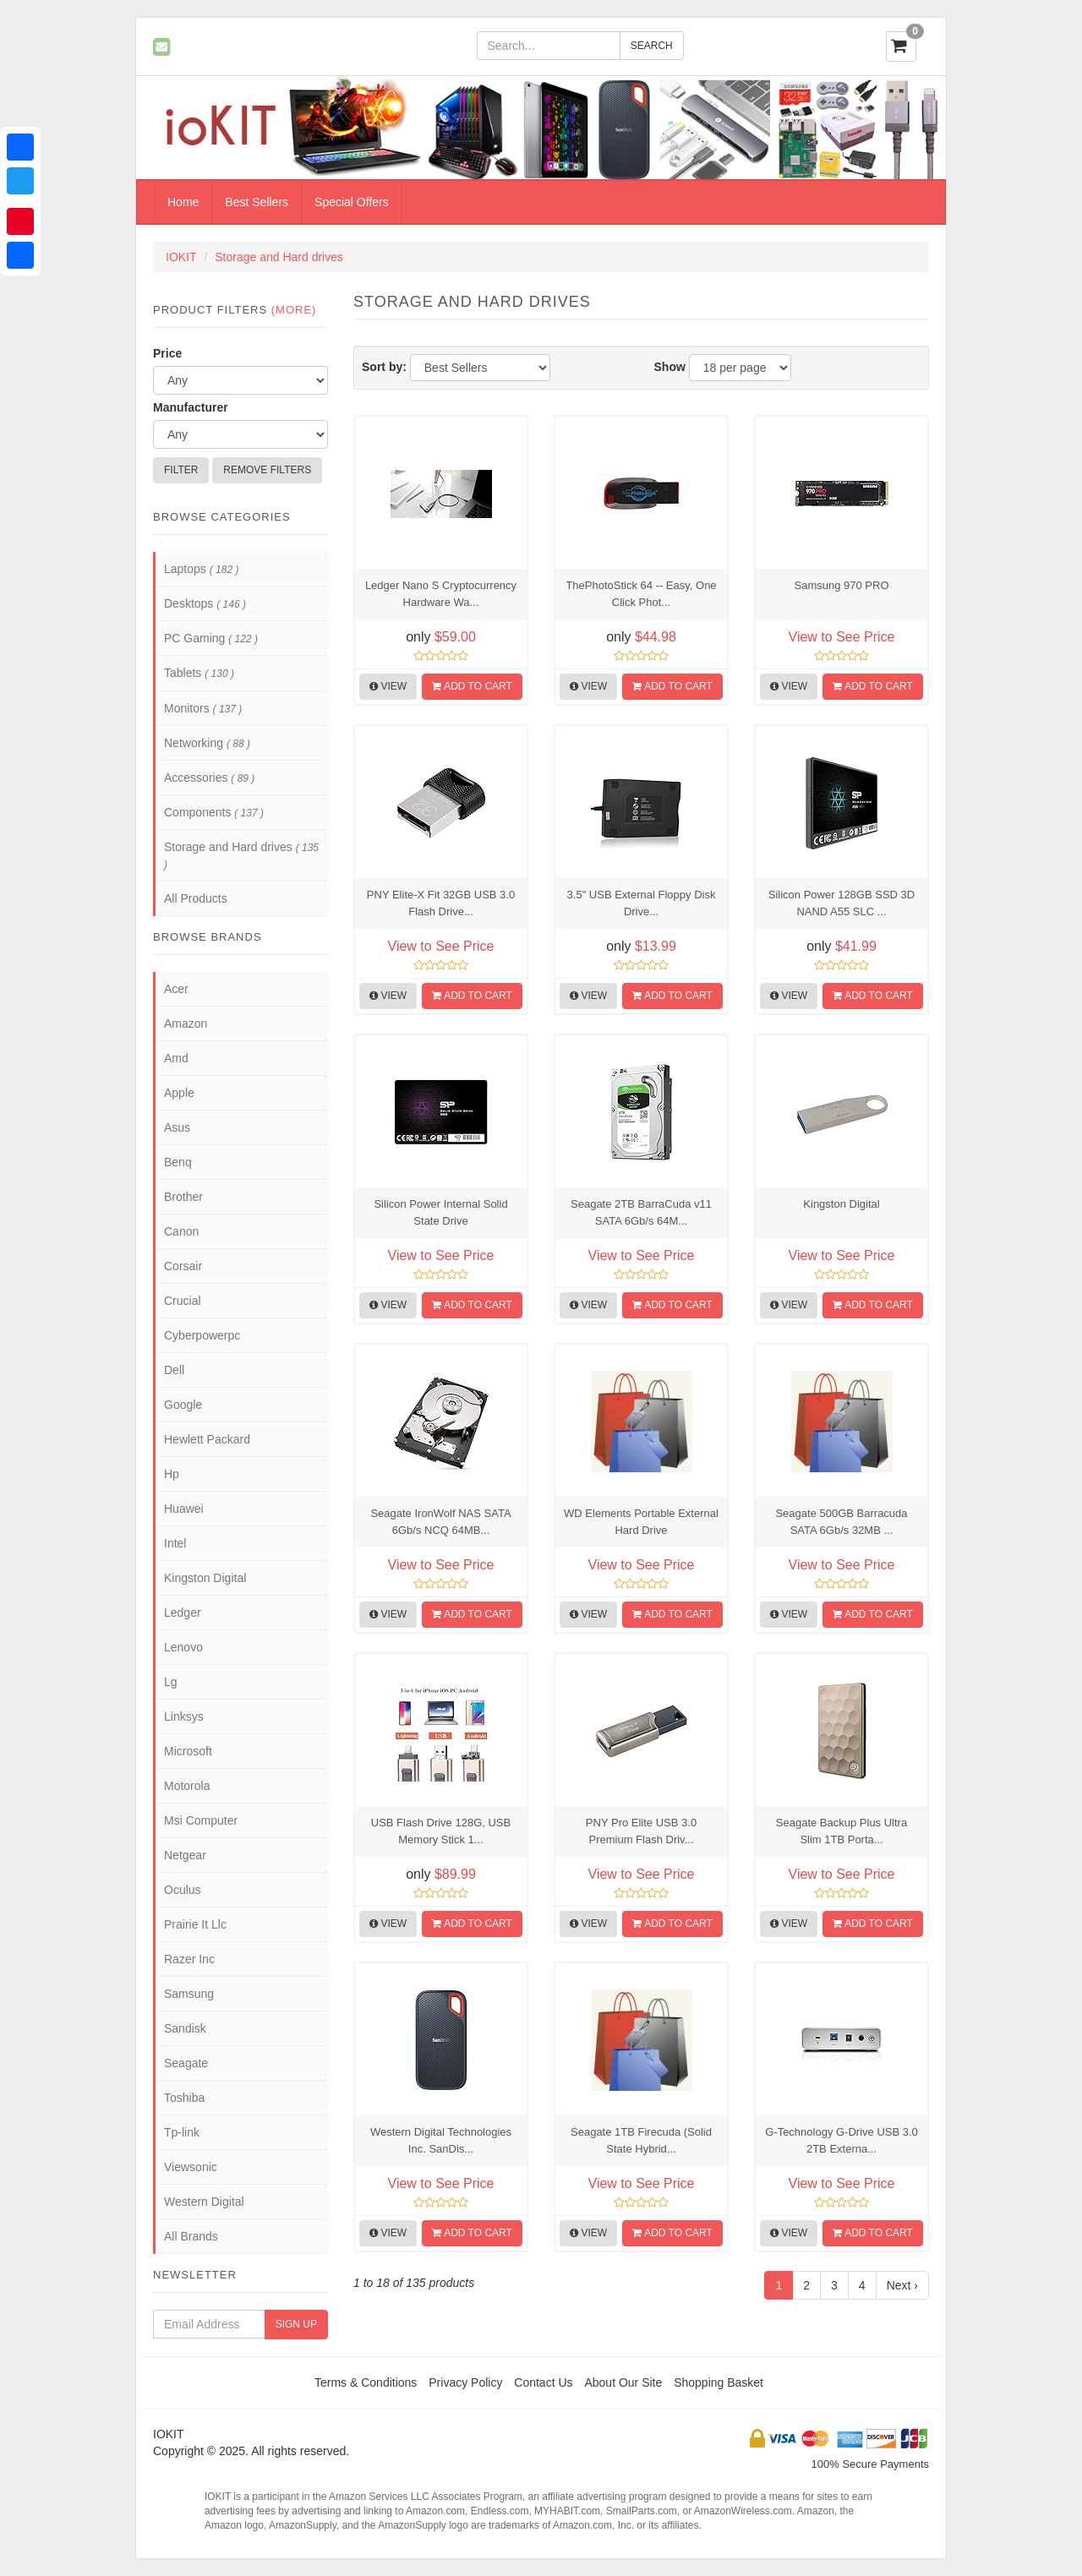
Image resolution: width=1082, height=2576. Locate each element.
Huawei (184, 1508)
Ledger (182, 1612)
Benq (178, 1162)
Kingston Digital (841, 1204)
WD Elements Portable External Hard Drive (641, 1521)
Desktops (205, 603)
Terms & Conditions (365, 2382)
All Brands (191, 2236)
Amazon (185, 1023)
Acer (176, 989)
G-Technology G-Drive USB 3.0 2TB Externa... (841, 2140)
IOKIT (181, 257)
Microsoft (188, 1751)
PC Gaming (211, 638)
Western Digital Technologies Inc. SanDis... (440, 2140)
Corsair (183, 1266)
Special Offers (351, 202)
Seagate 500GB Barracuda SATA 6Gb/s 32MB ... (841, 1521)
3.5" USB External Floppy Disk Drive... (641, 903)
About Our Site (623, 2382)
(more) (294, 309)
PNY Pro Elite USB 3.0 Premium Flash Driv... (641, 1831)
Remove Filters (267, 470)
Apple (179, 1093)
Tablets (199, 672)
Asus (177, 1127)
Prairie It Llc (195, 1924)
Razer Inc (189, 1959)
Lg (171, 1682)
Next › (902, 2285)
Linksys (184, 1716)
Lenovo (183, 1647)
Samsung (189, 1993)
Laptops (201, 569)
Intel (175, 1543)
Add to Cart (471, 686)
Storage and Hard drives (279, 257)
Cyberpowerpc (202, 1335)
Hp (171, 1474)
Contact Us (543, 2382)
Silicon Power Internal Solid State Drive (440, 1212)
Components (214, 812)
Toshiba (184, 2097)
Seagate (186, 2063)
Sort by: (384, 367)
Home (183, 202)
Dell (174, 1370)
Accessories (209, 777)
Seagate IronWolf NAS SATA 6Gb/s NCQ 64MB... (440, 1521)
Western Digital (204, 2201)
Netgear (185, 1855)
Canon (181, 1231)
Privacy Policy (465, 2382)
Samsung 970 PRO (841, 585)
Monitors (203, 708)
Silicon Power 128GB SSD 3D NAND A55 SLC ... (841, 903)
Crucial (182, 1300)
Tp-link (181, 2132)
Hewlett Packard (207, 1439)
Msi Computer (201, 1820)
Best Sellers (256, 202)
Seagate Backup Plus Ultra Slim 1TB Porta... (841, 1831)
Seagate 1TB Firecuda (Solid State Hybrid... (641, 2140)
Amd (176, 1058)
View (388, 686)
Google (183, 1404)
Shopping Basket (718, 2382)
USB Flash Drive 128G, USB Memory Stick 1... (441, 1831)
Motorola (187, 1786)
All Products (195, 898)
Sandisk (185, 2028)
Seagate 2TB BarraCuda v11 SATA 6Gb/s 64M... (641, 1212)
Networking (207, 743)
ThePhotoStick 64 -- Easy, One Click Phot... (641, 594)
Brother (183, 1196)
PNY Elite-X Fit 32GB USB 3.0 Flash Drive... (441, 903)
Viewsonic (190, 2167)
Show (670, 367)
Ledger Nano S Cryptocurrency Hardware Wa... (440, 594)
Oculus (182, 1890)
